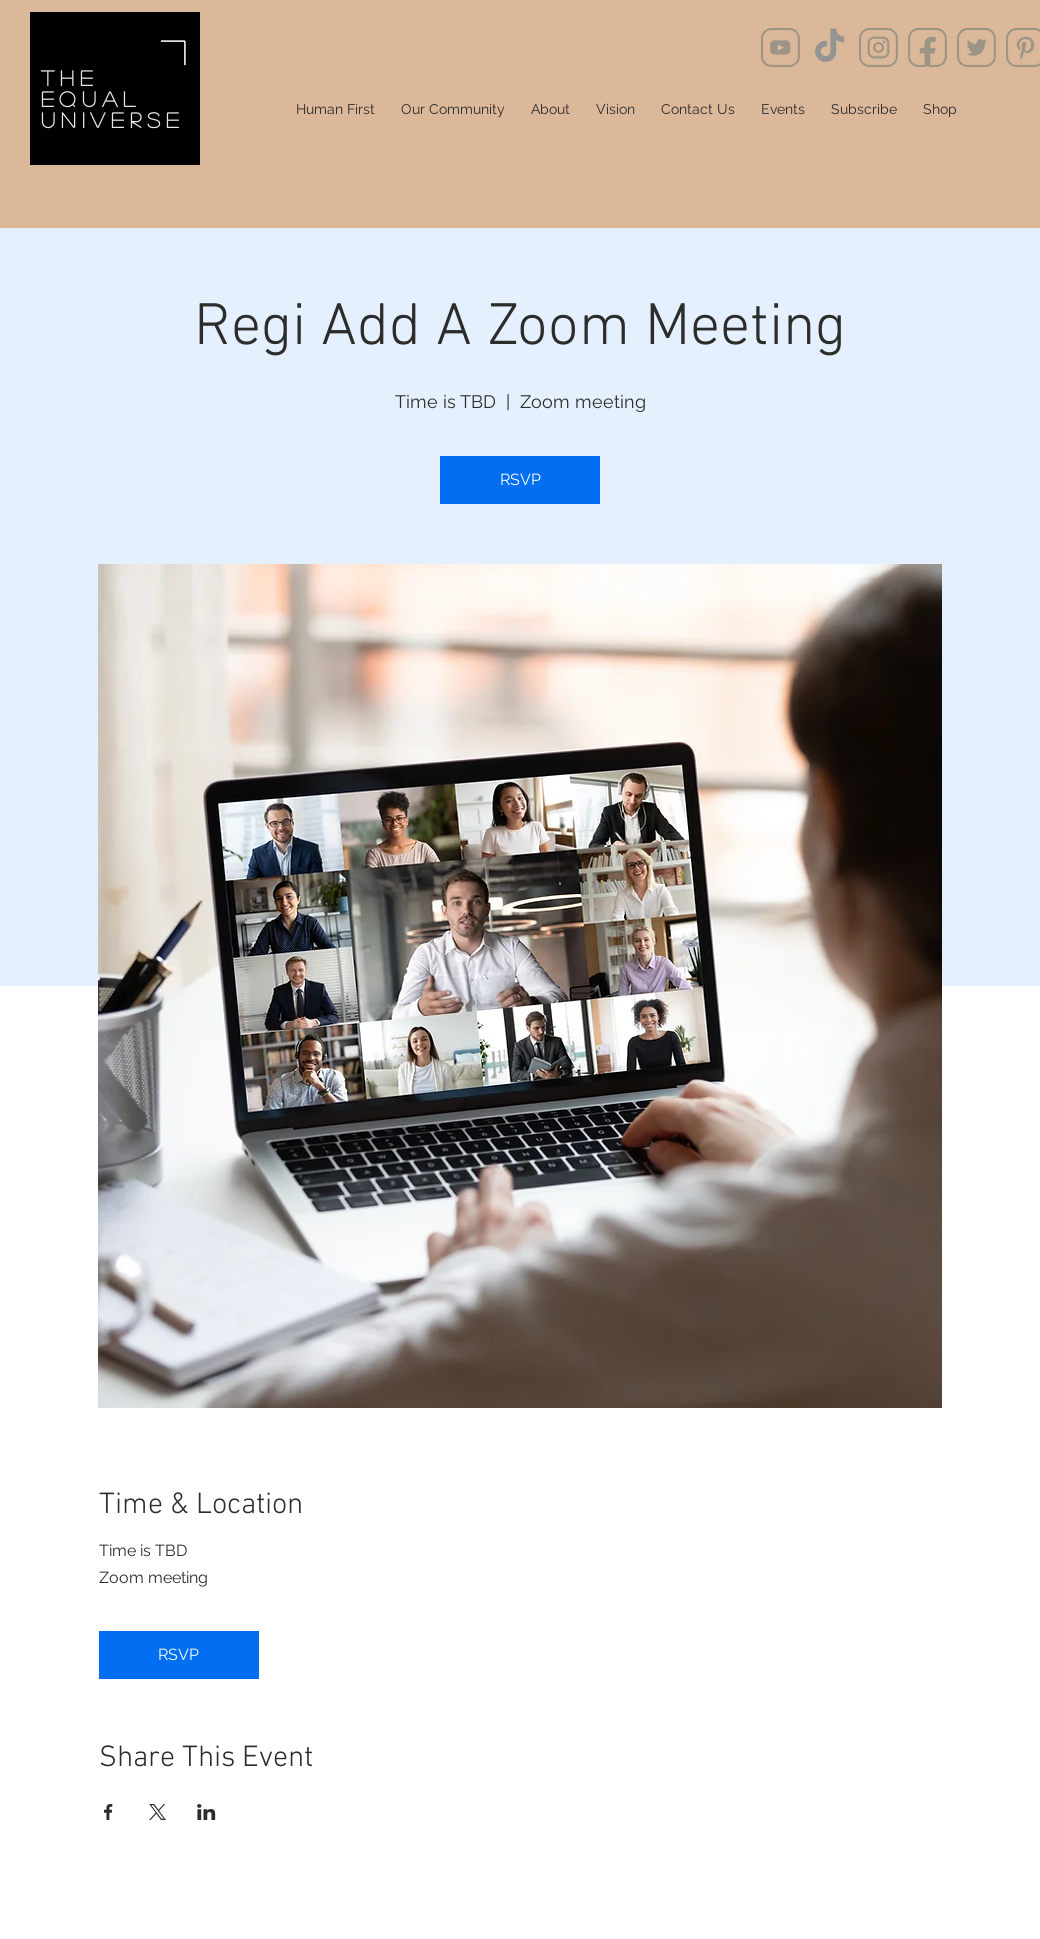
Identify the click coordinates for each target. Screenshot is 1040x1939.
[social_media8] (976, 47)
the (69, 77)
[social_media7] (927, 47)
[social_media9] (780, 47)
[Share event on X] (157, 1812)
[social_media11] (878, 47)
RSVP (520, 479)
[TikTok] (829, 47)
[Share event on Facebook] (108, 1812)
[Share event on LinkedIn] (206, 1812)
